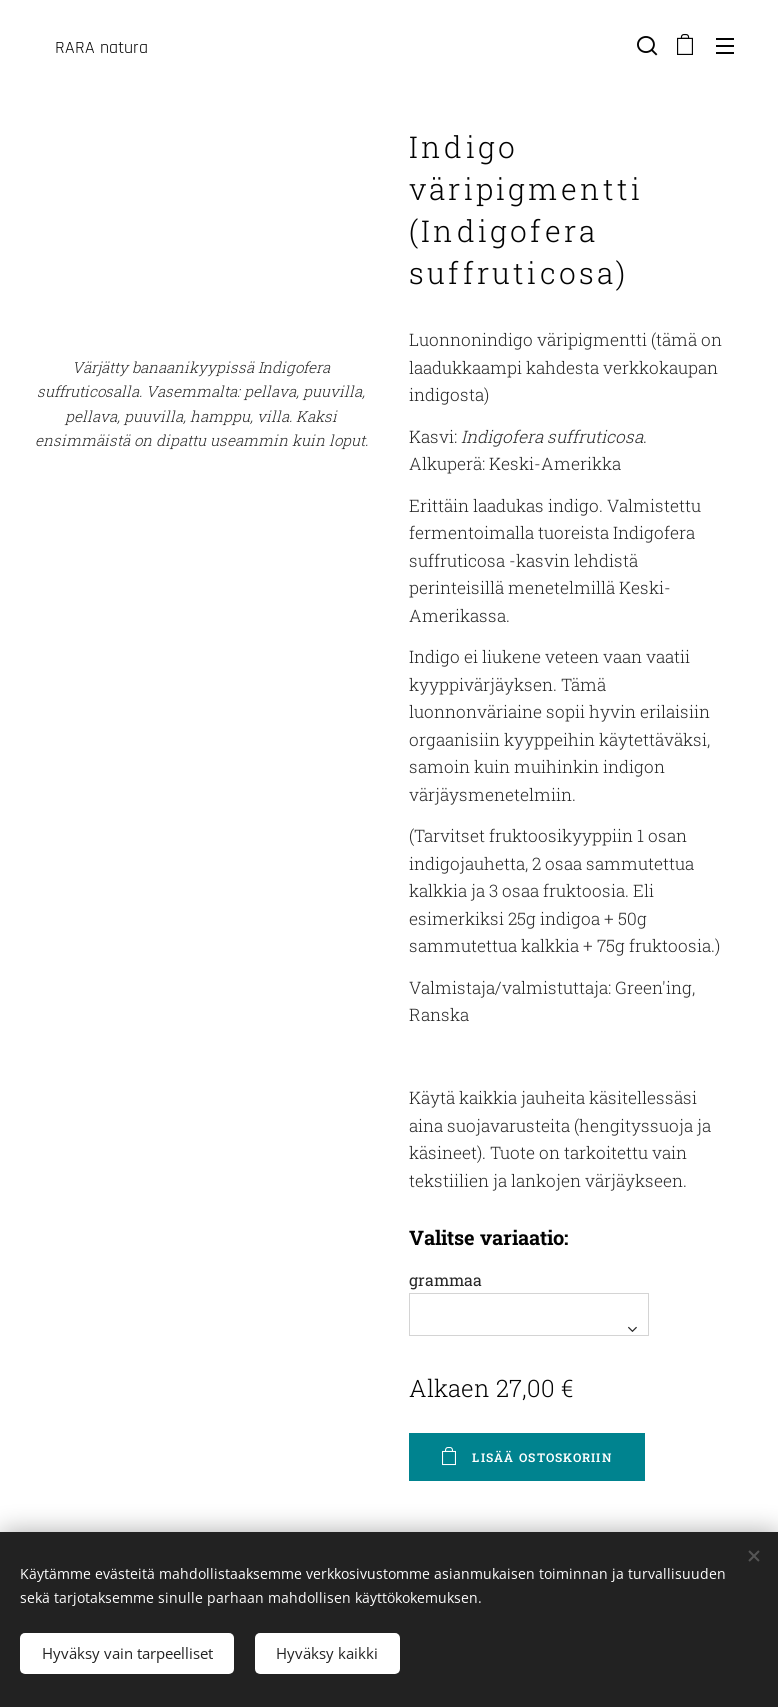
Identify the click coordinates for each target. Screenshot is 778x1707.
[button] (645, 45)
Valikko (725, 46)
